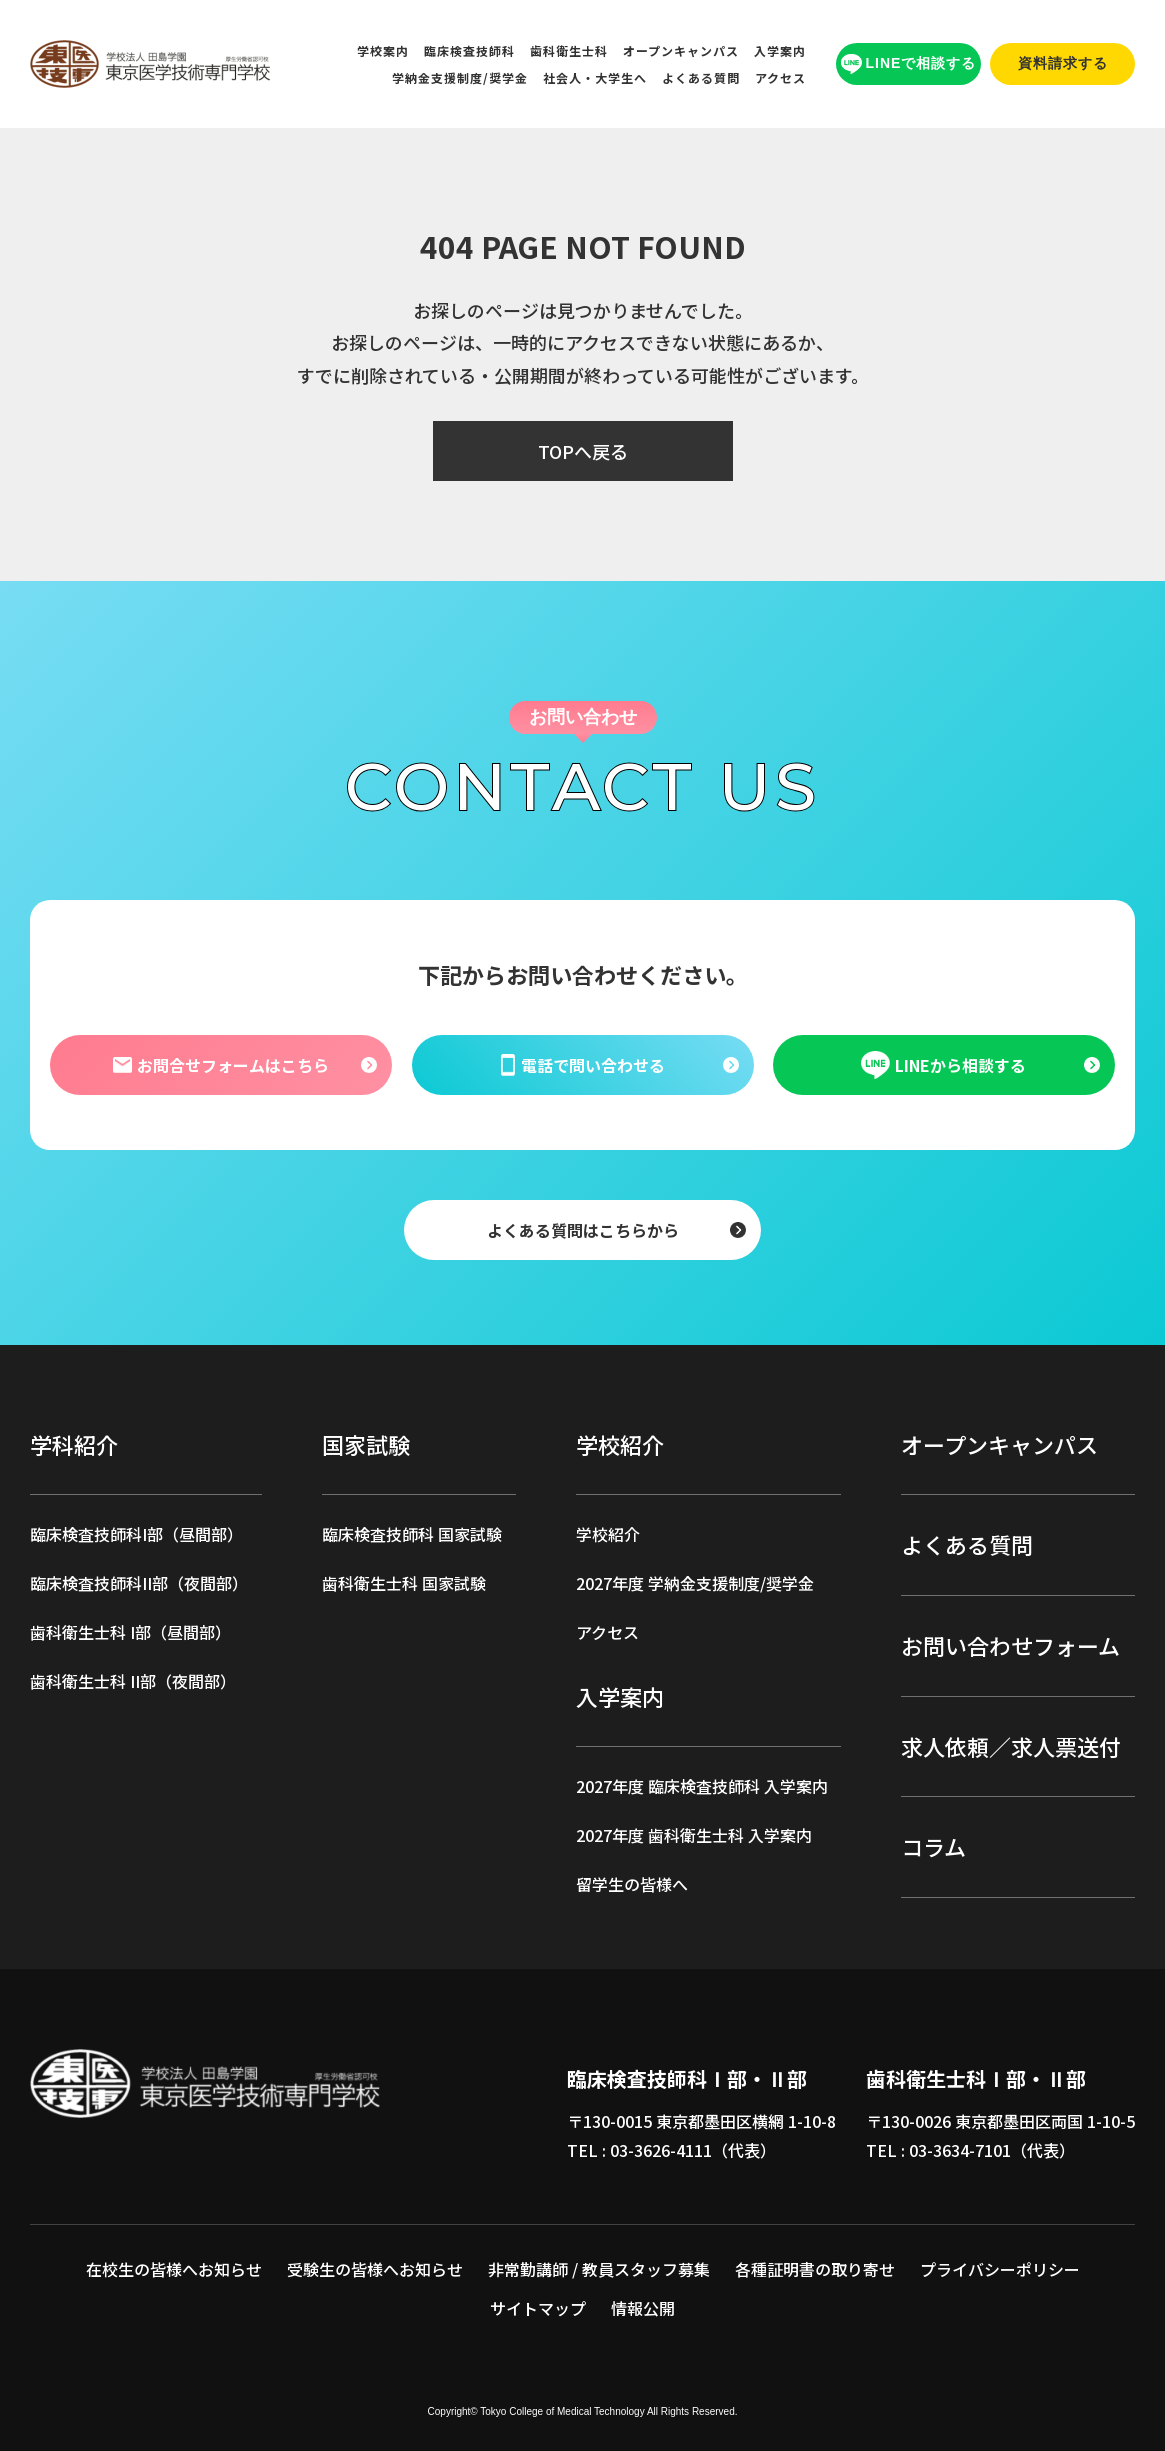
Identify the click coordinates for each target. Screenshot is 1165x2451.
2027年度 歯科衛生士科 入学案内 (694, 1835)
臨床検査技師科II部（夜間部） (139, 1583)
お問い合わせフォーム (1010, 1645)
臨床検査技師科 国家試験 (412, 1534)
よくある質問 (701, 77)
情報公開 (643, 2308)
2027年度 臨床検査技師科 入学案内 (702, 1786)
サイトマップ (538, 2308)
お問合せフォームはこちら (221, 1064)
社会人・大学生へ (595, 77)
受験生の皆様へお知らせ (375, 2269)
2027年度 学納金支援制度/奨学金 (695, 1583)
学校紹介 (608, 1534)
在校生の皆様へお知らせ (174, 2269)
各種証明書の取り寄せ (815, 2269)
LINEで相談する (909, 64)
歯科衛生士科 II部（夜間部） (133, 1681)
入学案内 (780, 50)
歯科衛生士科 (569, 50)
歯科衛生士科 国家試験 (404, 1583)
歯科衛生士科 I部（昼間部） (130, 1632)
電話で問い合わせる (582, 1064)
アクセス (780, 77)
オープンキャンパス (681, 50)
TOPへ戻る (583, 451)
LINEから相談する (944, 1065)
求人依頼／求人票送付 (1011, 1746)
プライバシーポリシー (1000, 2269)
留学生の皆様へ (632, 1884)
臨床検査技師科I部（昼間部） (136, 1534)
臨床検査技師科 (469, 50)
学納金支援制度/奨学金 (460, 77)
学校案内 (383, 50)
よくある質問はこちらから (583, 1229)
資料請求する (1063, 63)
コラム (933, 1846)
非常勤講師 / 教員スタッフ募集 (599, 2269)
